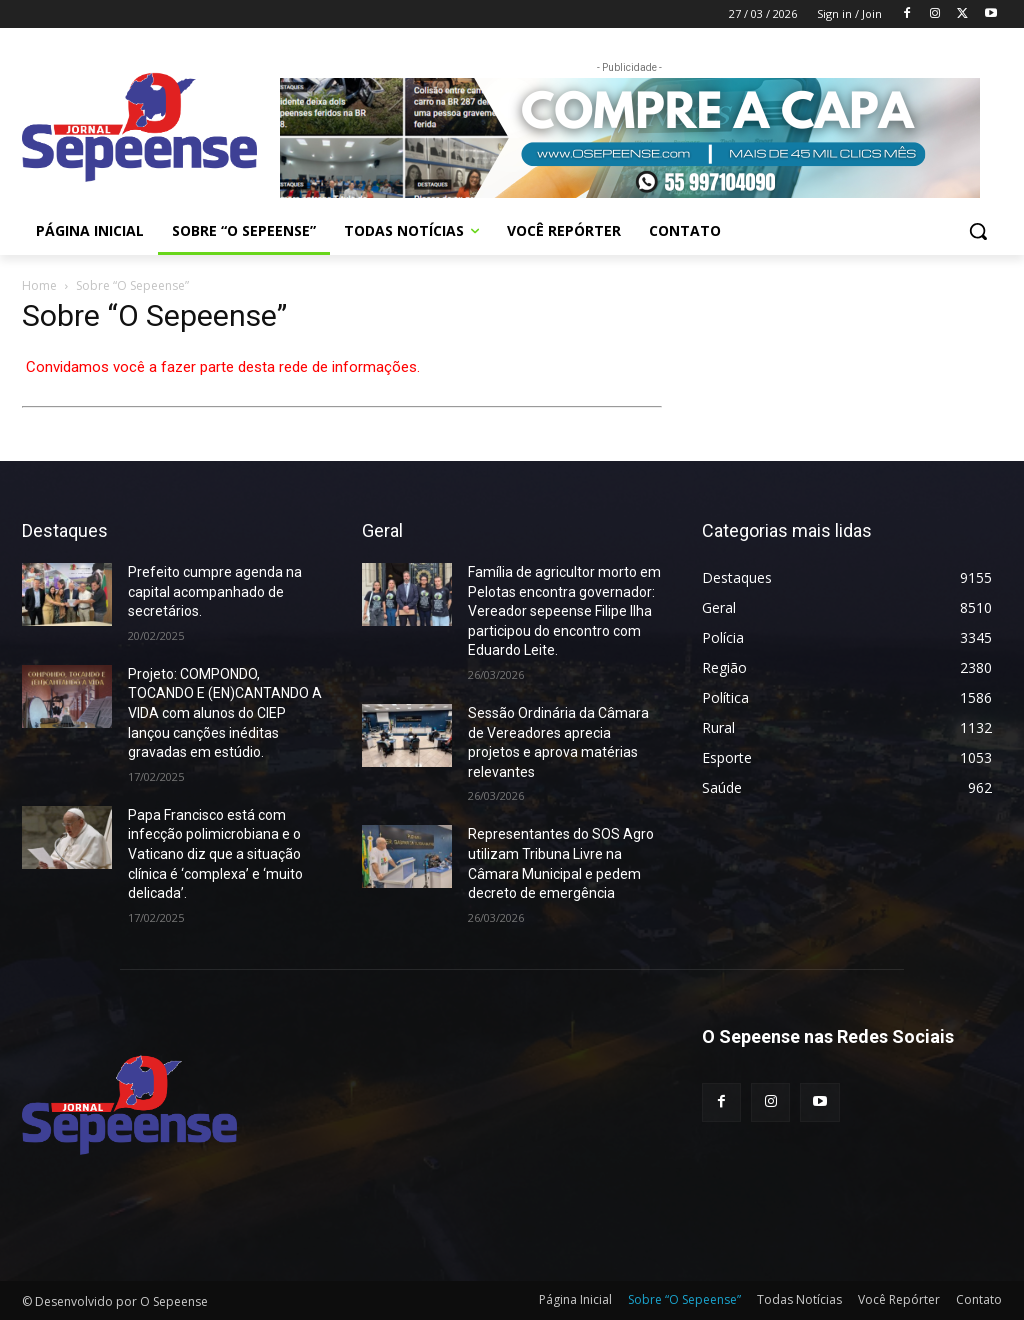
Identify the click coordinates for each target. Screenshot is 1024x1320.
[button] (978, 231)
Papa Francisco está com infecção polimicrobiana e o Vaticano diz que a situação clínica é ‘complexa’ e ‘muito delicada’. (215, 854)
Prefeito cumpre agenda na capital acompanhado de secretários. (215, 591)
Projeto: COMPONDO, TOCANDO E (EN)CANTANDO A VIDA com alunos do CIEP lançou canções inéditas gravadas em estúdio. (225, 713)
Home (39, 285)
